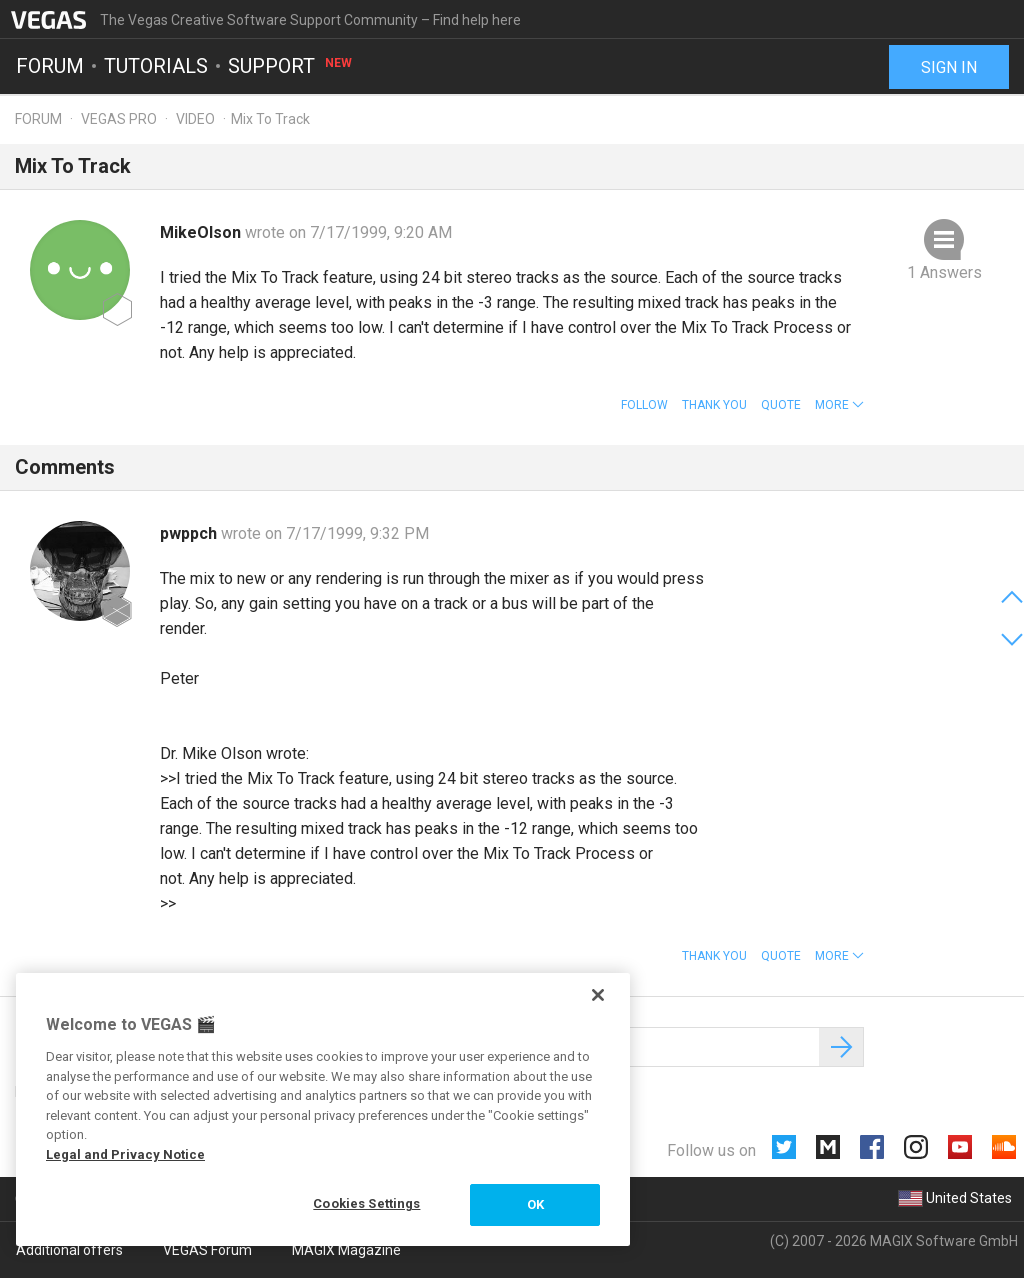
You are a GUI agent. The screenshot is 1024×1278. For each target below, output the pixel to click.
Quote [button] (781, 405)
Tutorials (156, 66)
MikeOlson (202, 232)
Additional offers (69, 1250)
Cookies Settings (366, 1203)
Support (291, 66)
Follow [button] (644, 405)
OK (535, 1204)
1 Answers (944, 272)
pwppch (190, 533)
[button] (839, 405)
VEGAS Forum (207, 1250)
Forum (50, 66)
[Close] (598, 995)
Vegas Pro (119, 119)
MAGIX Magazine (346, 1250)
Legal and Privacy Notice (125, 1154)
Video (195, 119)
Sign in (949, 67)
